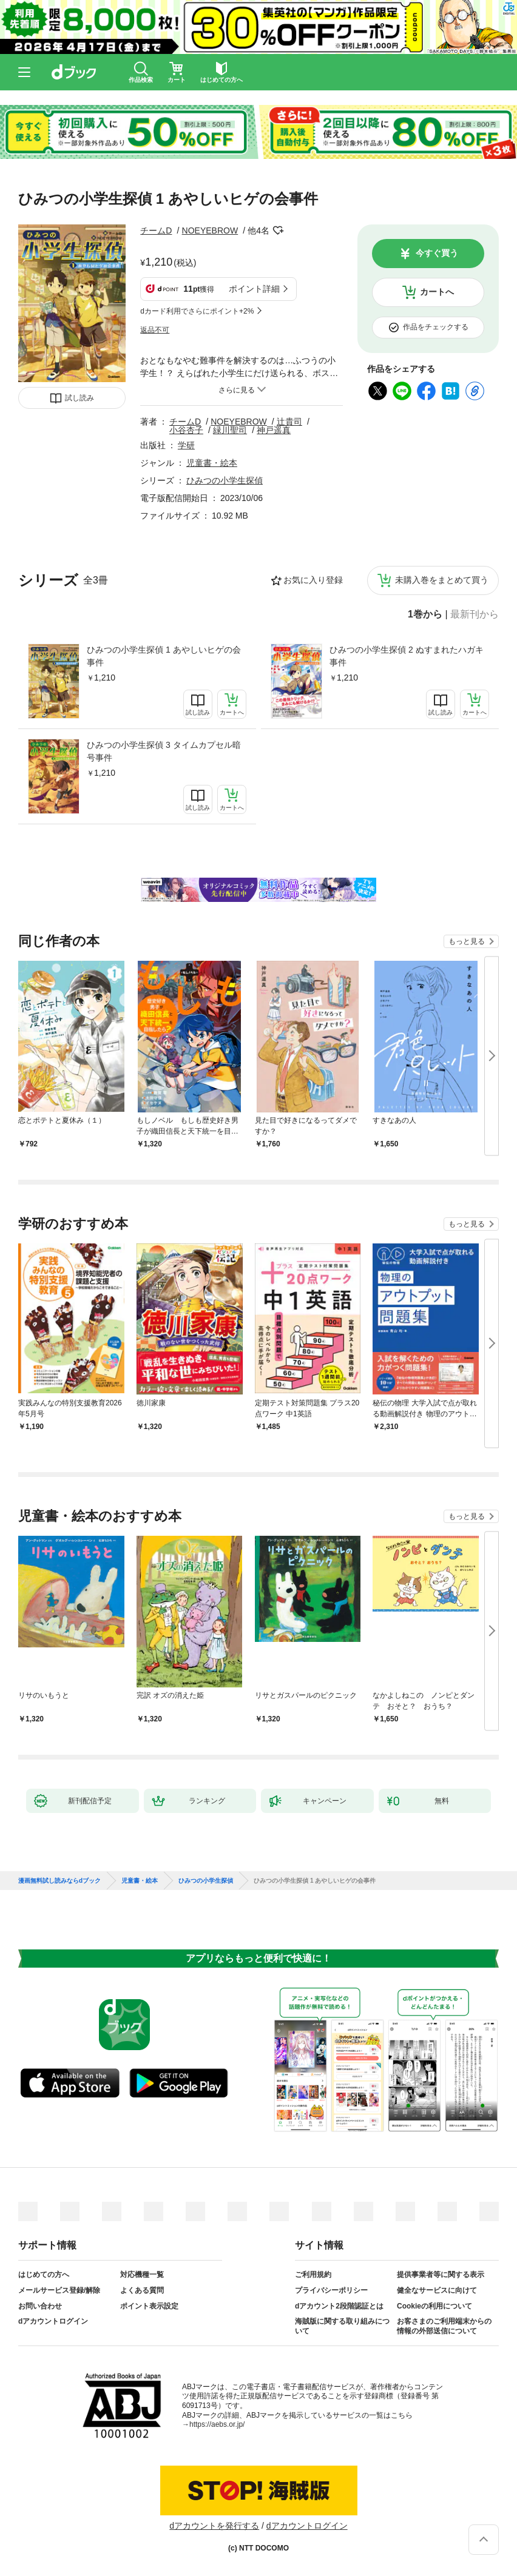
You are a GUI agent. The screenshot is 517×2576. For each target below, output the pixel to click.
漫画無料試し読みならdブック (59, 1881)
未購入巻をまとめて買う (441, 580)
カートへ (437, 292)
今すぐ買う (437, 253)
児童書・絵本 (211, 463)
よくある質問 (142, 2290)
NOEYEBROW (210, 230)
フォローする (278, 230)
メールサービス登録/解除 (59, 2290)
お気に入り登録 (313, 580)
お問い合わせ (40, 2306)
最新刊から (474, 614)
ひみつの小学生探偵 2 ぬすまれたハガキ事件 (406, 656)
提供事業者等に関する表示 (440, 2274)
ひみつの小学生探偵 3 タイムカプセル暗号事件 (164, 751)
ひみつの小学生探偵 (224, 480)
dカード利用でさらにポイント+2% (197, 311)
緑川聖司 (230, 430)
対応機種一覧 (142, 2274)
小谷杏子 (186, 430)
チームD (156, 230)
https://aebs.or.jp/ (217, 2424)
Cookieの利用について (434, 2306)
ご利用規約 (313, 2274)
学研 (186, 445)
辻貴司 (289, 421)
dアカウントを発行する (214, 2526)
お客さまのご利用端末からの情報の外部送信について (444, 2326)
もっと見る (466, 941)
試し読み (79, 398)
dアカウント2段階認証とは (339, 2306)
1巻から (425, 614)
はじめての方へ (43, 2274)
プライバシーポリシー (331, 2290)
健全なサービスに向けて (437, 2290)
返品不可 (154, 330)
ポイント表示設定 (149, 2306)
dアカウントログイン (53, 2321)
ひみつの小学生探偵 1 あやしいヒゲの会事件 (164, 656)
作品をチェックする (435, 327)
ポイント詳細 (254, 289)
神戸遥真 (274, 430)
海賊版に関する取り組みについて (342, 2326)
